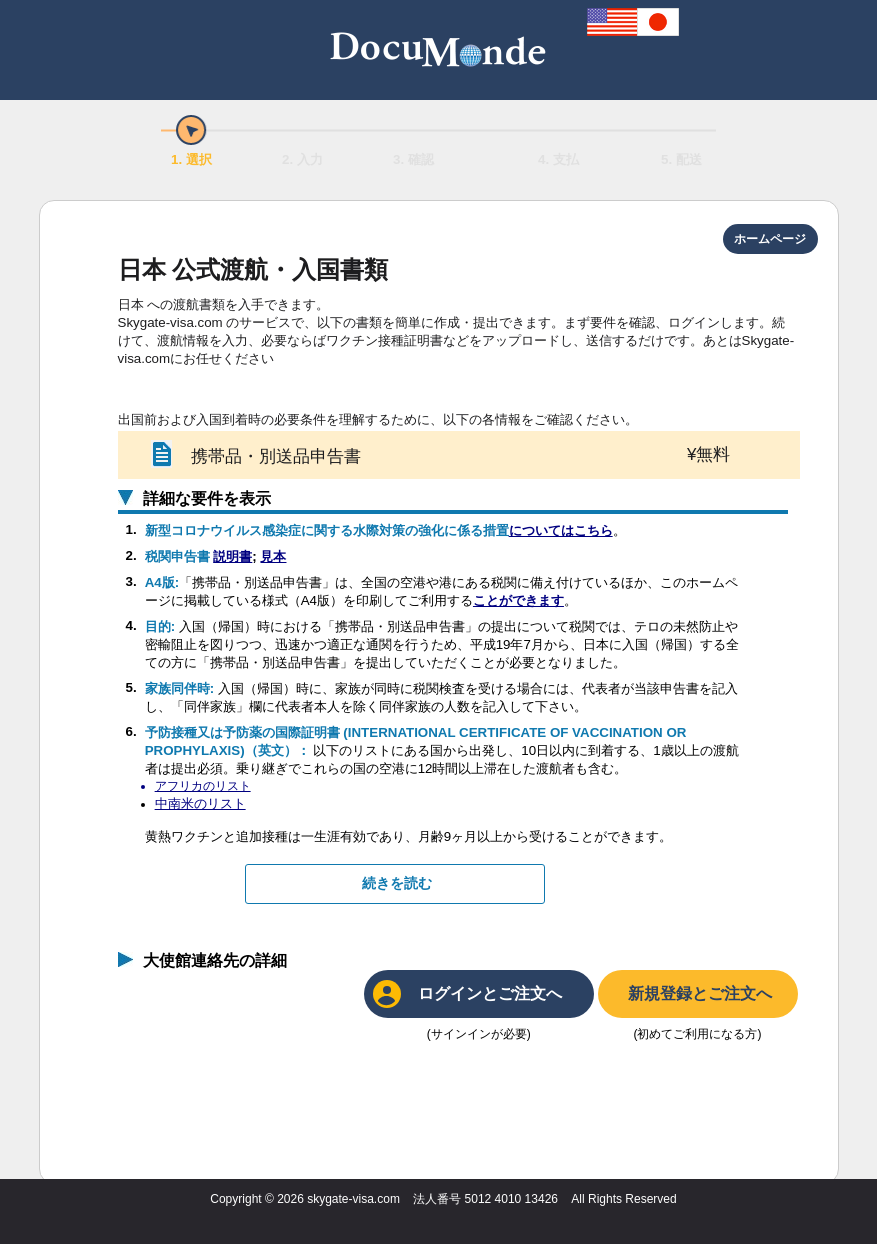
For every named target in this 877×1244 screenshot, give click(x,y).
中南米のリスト (200, 803)
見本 (273, 556)
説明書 (232, 556)
